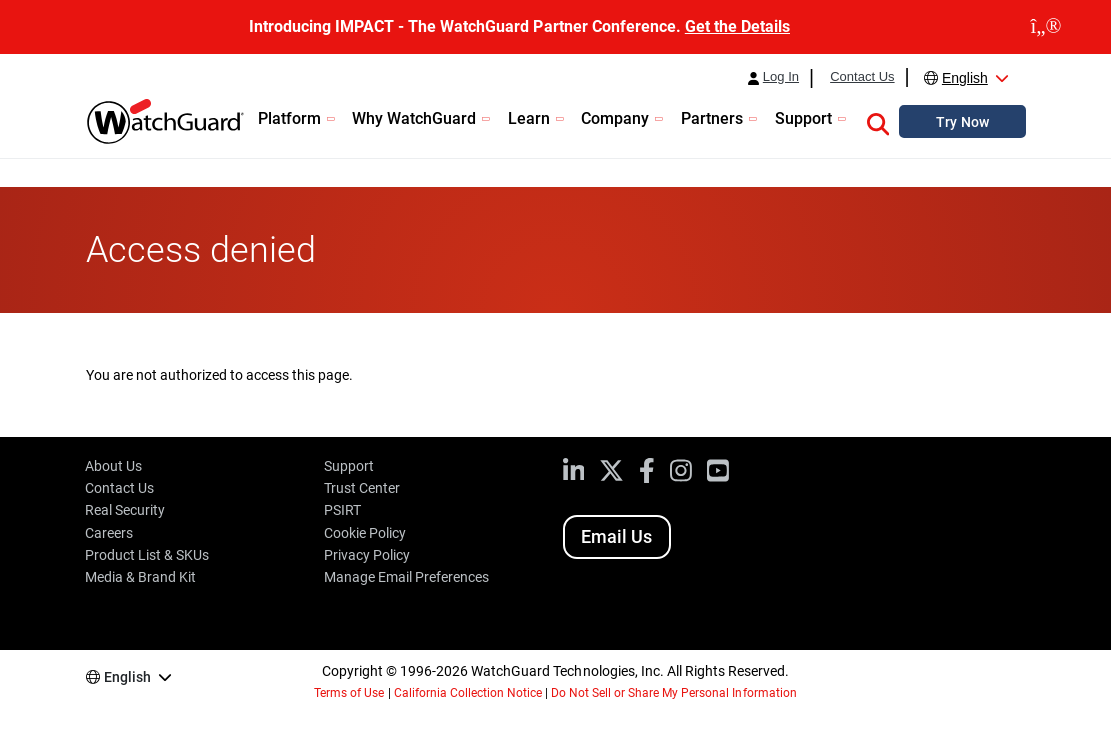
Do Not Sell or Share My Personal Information (674, 693)
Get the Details (737, 26)
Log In (781, 77)
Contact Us (862, 77)
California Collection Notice (468, 693)
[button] (878, 121)
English (965, 78)
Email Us (616, 536)
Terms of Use (349, 693)
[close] (1046, 27)
